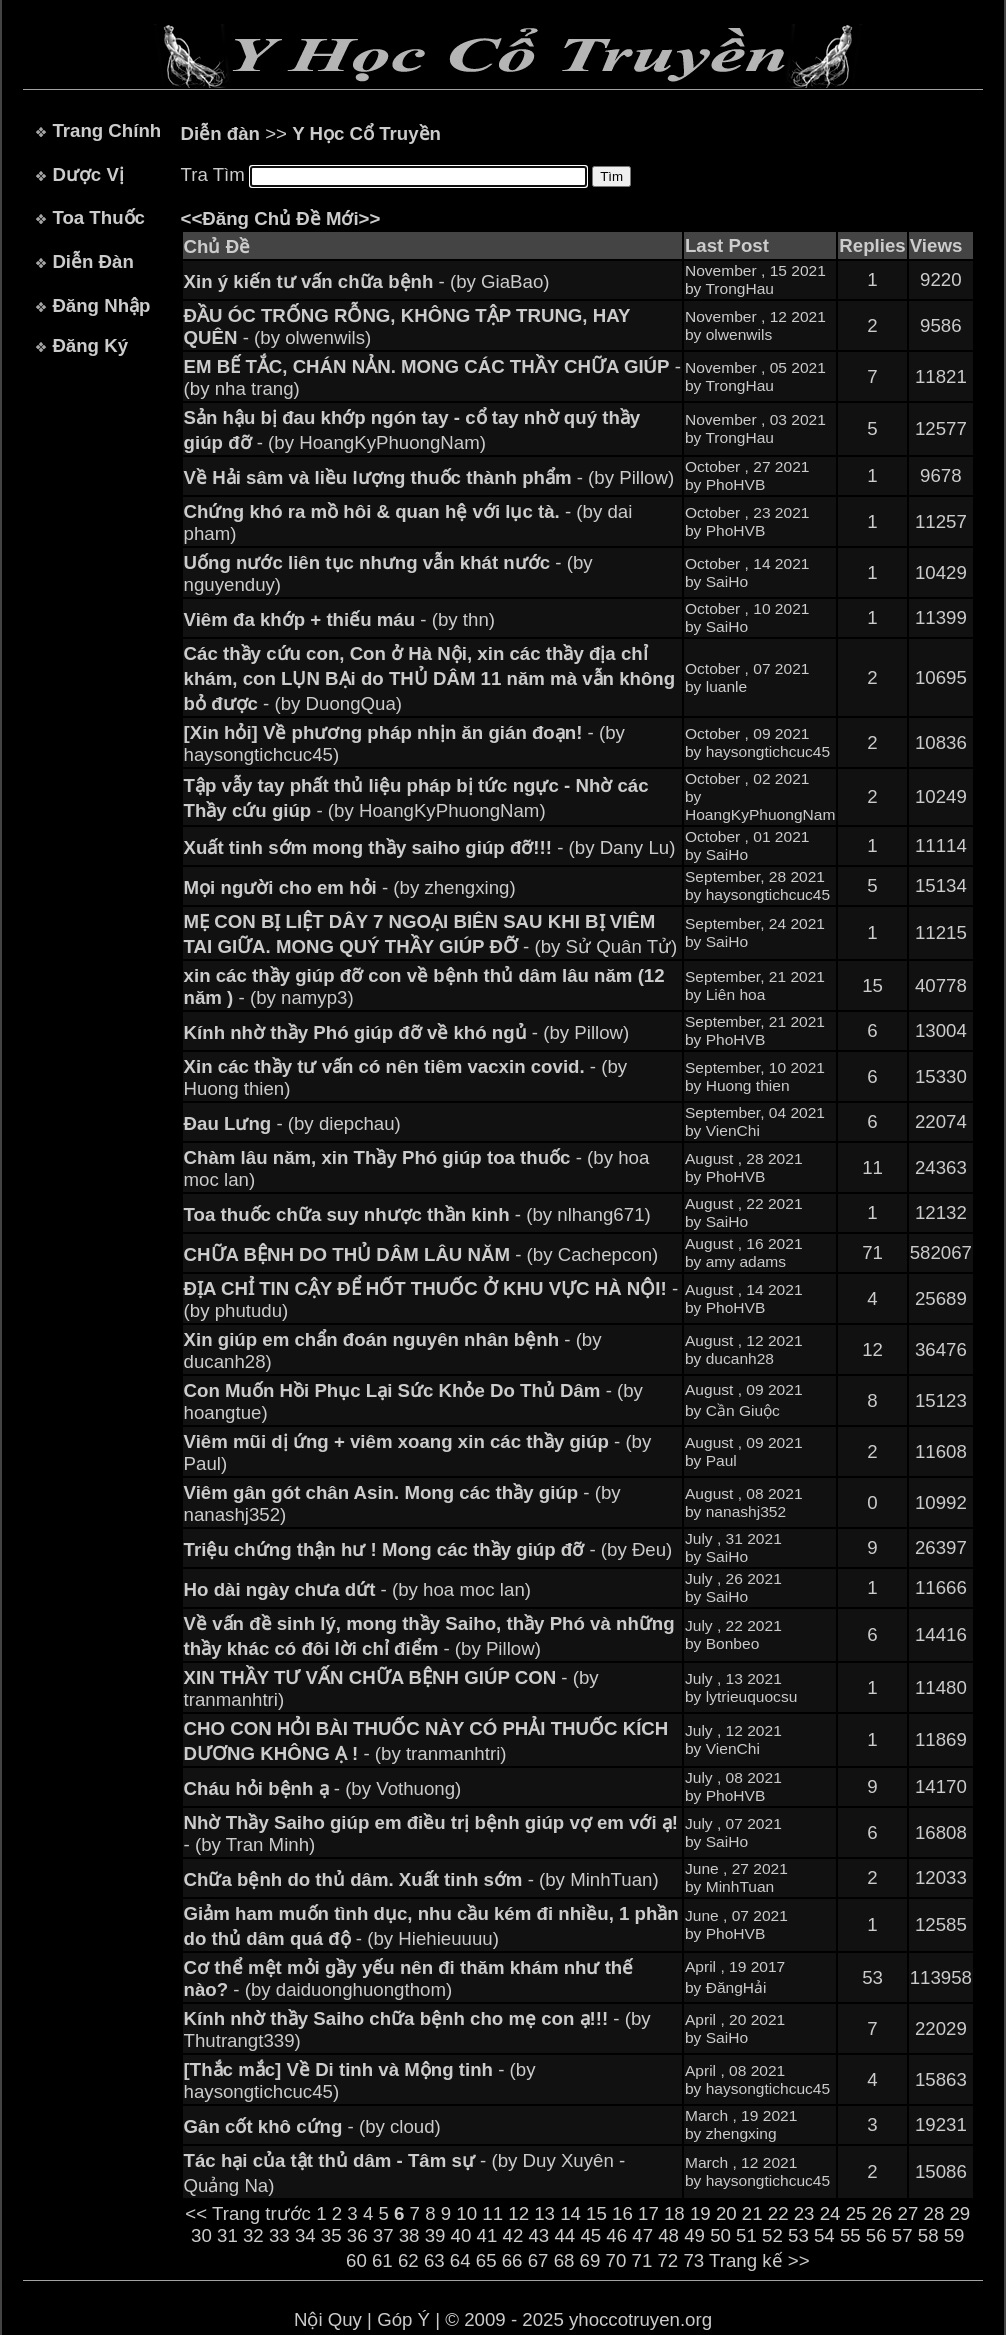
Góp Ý (403, 2319)
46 (616, 2235)
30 (201, 2235)
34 (305, 2235)
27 (908, 2213)
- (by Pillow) (429, 477)
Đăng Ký (90, 345)
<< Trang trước (248, 2213)
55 (850, 2235)
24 (830, 2213)
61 (382, 2260)
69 (590, 2260)
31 (227, 2235)
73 (693, 2260)
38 (409, 2235)
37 (383, 2235)
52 (772, 2235)
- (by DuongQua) (430, 678)
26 (882, 2213)
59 (954, 2235)
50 (720, 2235)
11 (492, 2213)
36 (357, 2235)
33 (279, 2235)
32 (253, 2235)
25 (856, 2213)
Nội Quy (328, 2319)
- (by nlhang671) (417, 1214)
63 (434, 2260)
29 (959, 2213)
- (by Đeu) (428, 1549)
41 (487, 2235)
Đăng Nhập (101, 305)
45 (590, 2235)
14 (570, 2213)
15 (596, 2213)
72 (667, 2260)
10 (466, 2213)
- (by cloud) (312, 2126)
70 (616, 2260)
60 (356, 2260)
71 (642, 2260)
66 (512, 2260)
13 (544, 2213)
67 (538, 2260)
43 (538, 2235)
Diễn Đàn (92, 261)
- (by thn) (339, 619)
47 (642, 2235)
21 (752, 2213)
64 (460, 2260)
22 (778, 2213)
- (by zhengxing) (350, 887)
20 (726, 2213)
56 (876, 2235)
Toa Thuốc (98, 217)
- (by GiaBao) (367, 281)
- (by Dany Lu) (430, 847)
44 (564, 2235)
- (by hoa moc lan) (357, 1589)
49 (694, 2235)
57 (902, 2235)
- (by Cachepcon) (421, 1254)
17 (648, 2213)
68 (564, 2260)
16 (622, 2213)
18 (674, 2213)
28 (934, 2213)
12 (518, 2213)
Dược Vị (87, 174)
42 (513, 2235)
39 (435, 2235)
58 (928, 2235)
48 (668, 2235)
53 (798, 2235)
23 (804, 2213)
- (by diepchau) (292, 1123)
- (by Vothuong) (323, 1788)
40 (461, 2235)
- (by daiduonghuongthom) (409, 1978)
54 (824, 2235)
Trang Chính (106, 130)
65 (486, 2260)
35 (331, 2235)
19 (700, 2213)
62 (408, 2260)
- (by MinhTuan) (421, 1879)
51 (746, 2235)
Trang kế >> (759, 2260)
